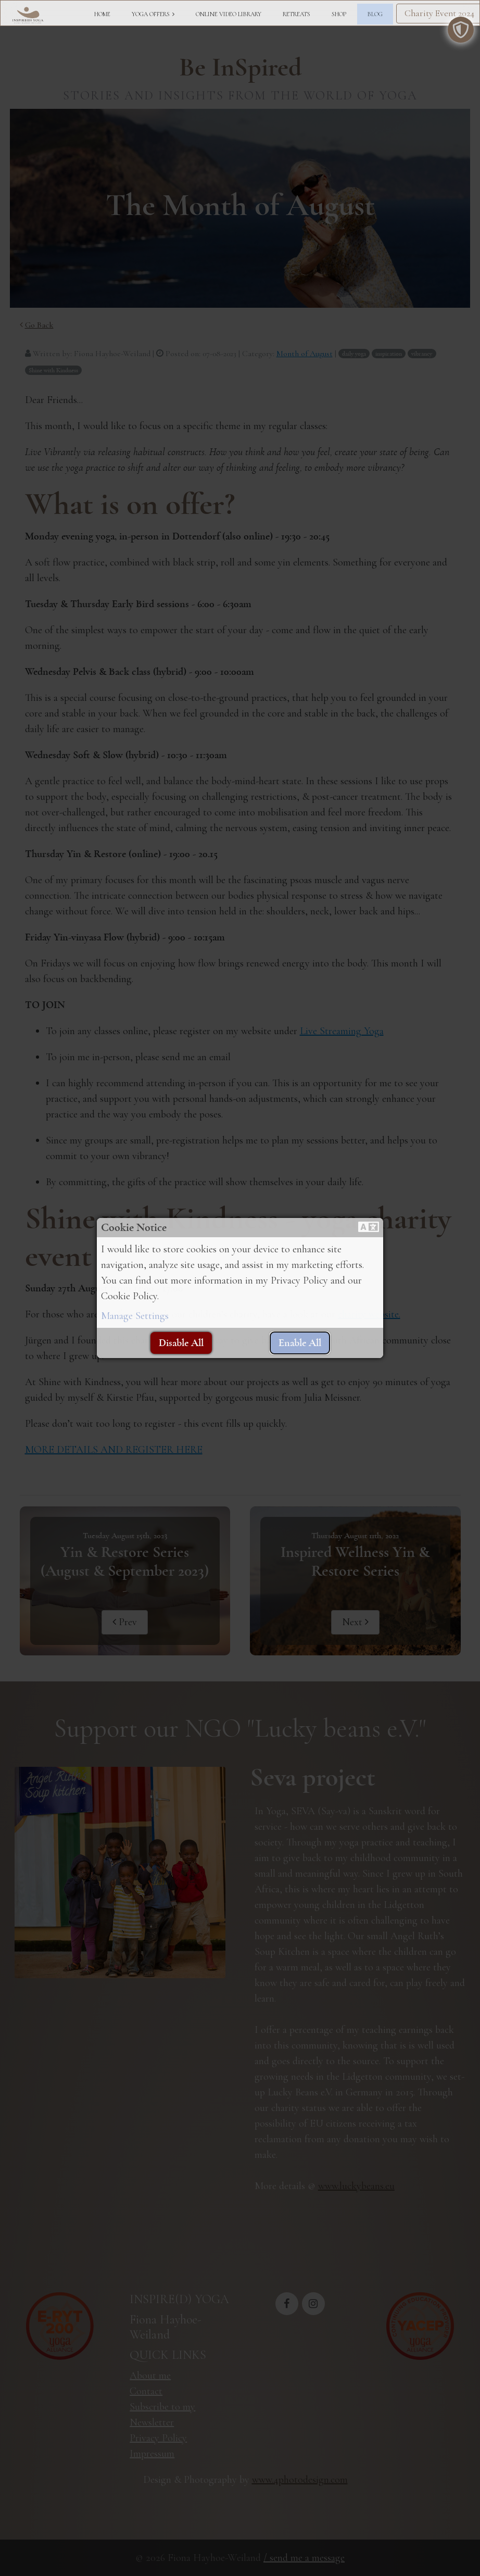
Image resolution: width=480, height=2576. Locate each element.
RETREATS (296, 14)
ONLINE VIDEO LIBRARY (228, 14)
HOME (102, 14)
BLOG (375, 14)
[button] (368, 1227)
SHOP (339, 14)
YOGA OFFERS (151, 14)
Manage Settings (135, 1316)
